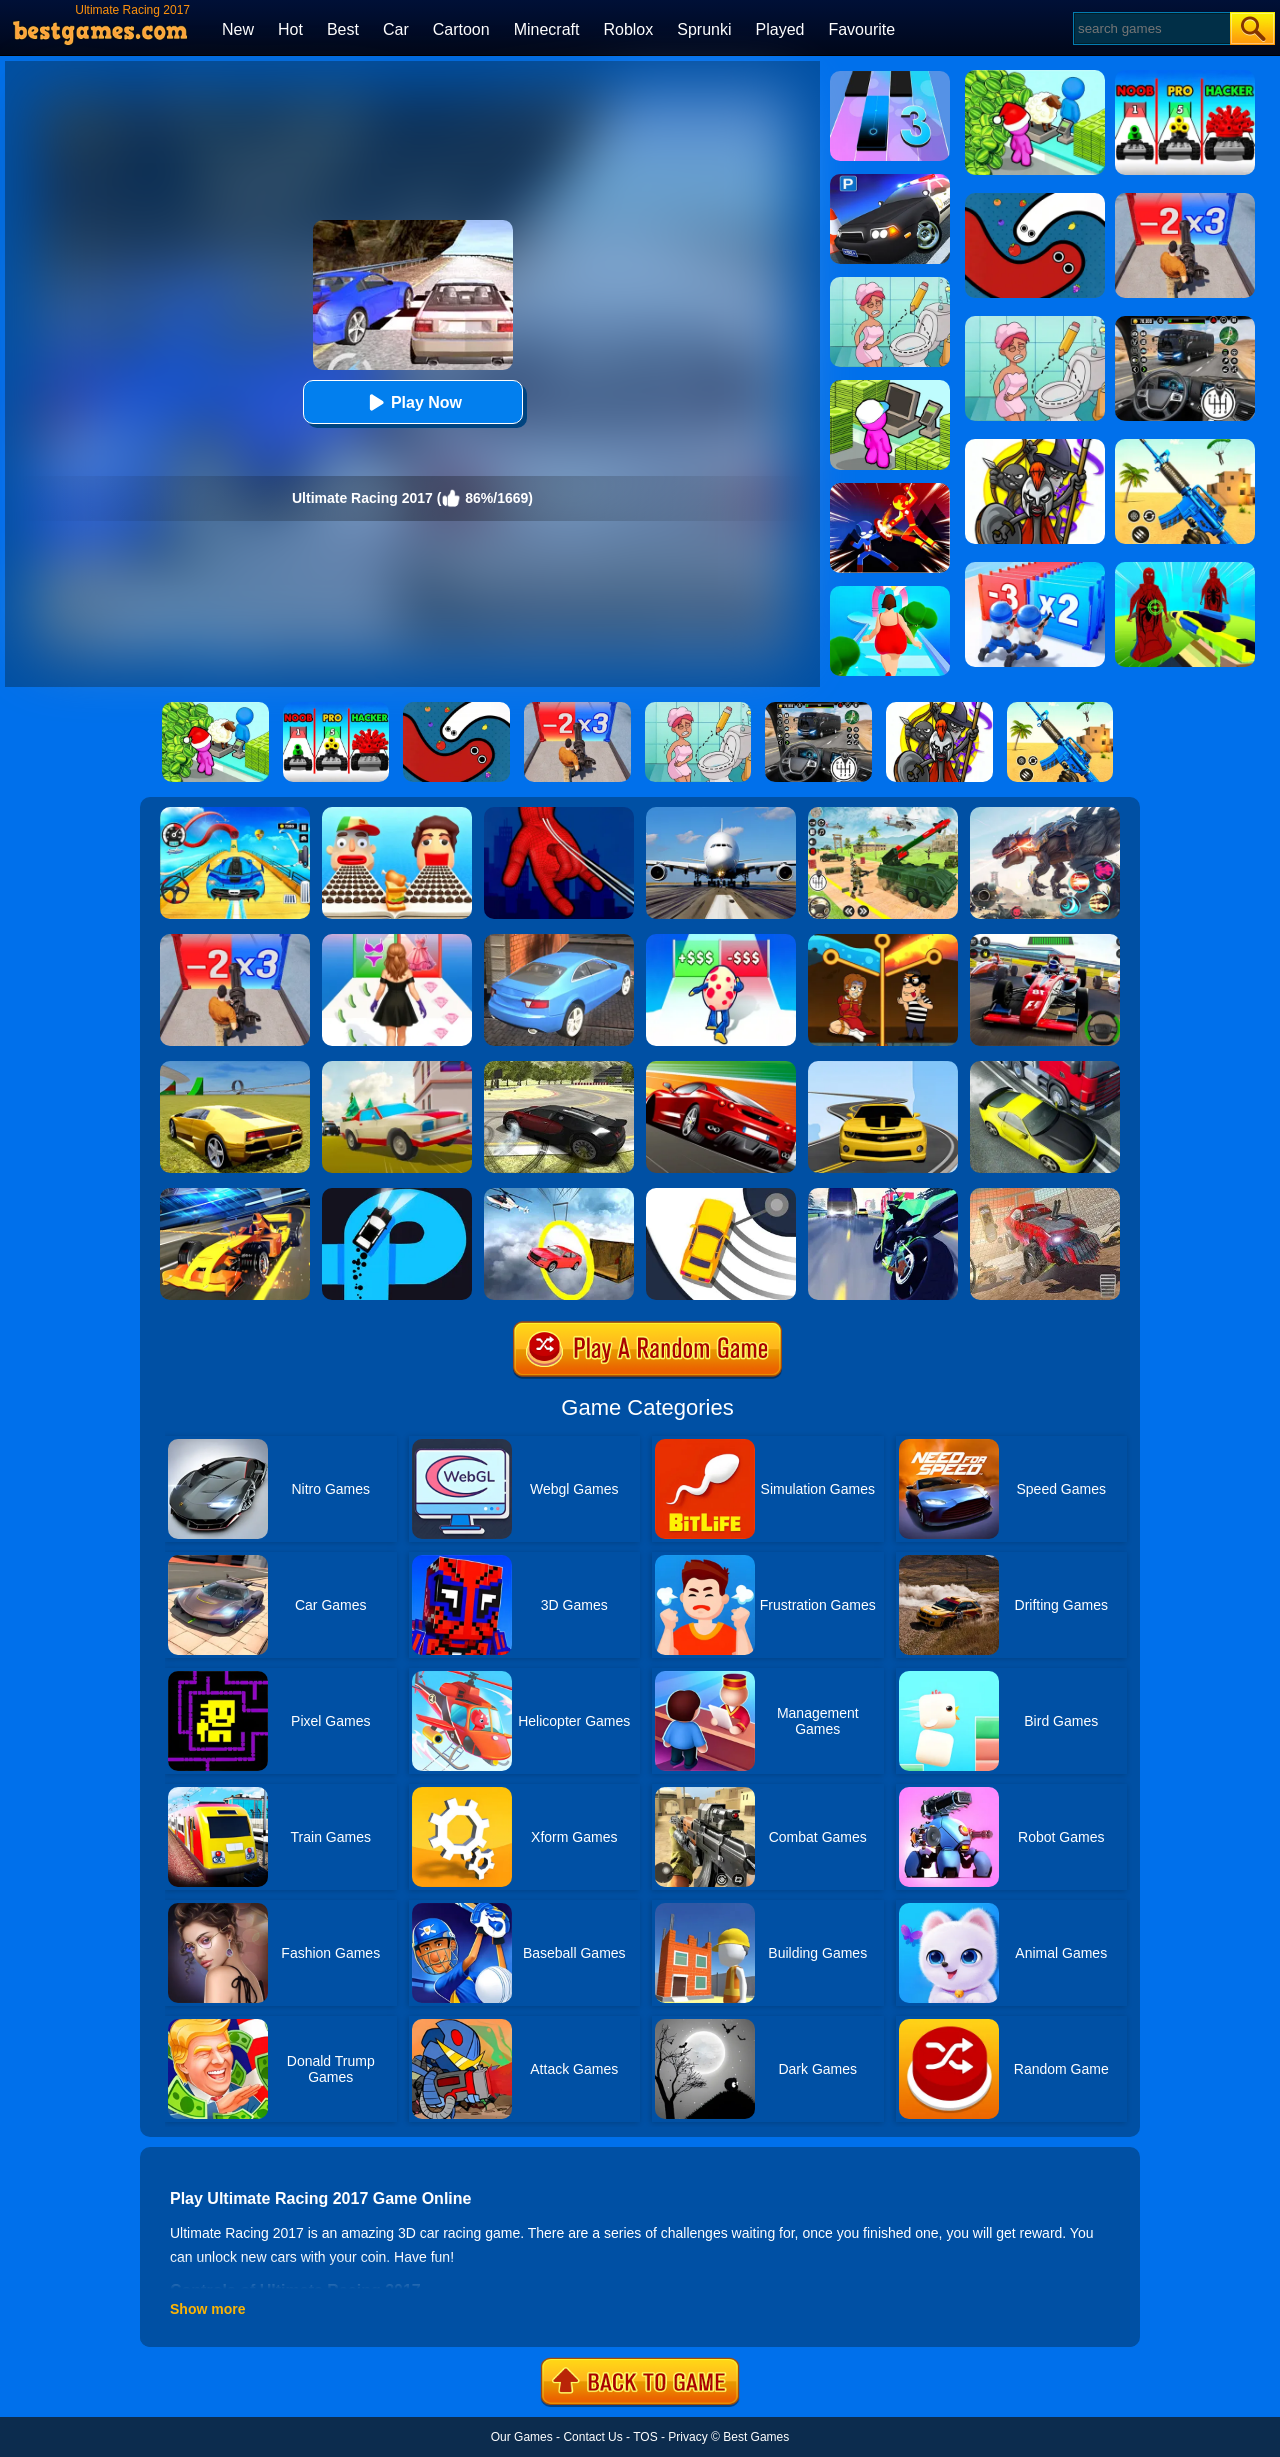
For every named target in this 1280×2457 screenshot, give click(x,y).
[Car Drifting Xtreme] (559, 1068)
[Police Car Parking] (890, 181)
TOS (645, 2437)
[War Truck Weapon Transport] (883, 814)
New (238, 29)
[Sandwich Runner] (397, 814)
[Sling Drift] (721, 1195)
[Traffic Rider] (883, 1195)
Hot (290, 29)
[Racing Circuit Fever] (1045, 941)
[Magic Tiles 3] (890, 78)
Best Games (756, 2437)
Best (343, 29)
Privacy (687, 2437)
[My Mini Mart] (890, 387)
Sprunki (704, 29)
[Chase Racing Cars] (721, 1068)
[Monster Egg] (721, 941)
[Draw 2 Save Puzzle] (890, 284)
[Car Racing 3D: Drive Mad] (235, 814)
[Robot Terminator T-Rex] (1045, 814)
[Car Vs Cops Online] (397, 1068)
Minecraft (547, 29)
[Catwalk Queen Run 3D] (397, 941)
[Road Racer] (883, 1068)
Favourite (861, 29)
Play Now (412, 402)
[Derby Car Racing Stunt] (1045, 1195)
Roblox (628, 29)
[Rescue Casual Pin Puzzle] (883, 941)
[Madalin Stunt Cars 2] (235, 1068)
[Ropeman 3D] (559, 814)
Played (780, 29)
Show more (207, 2309)
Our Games (522, 2437)
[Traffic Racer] (1045, 1068)
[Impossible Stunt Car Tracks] (559, 1195)
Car (396, 29)
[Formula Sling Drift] (235, 1195)
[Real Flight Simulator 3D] (721, 814)
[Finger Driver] (397, 1195)
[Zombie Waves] (235, 941)
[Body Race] (890, 593)
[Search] (1150, 28)
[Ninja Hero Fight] (890, 490)
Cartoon (461, 29)
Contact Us (592, 2437)
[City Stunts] (559, 941)
